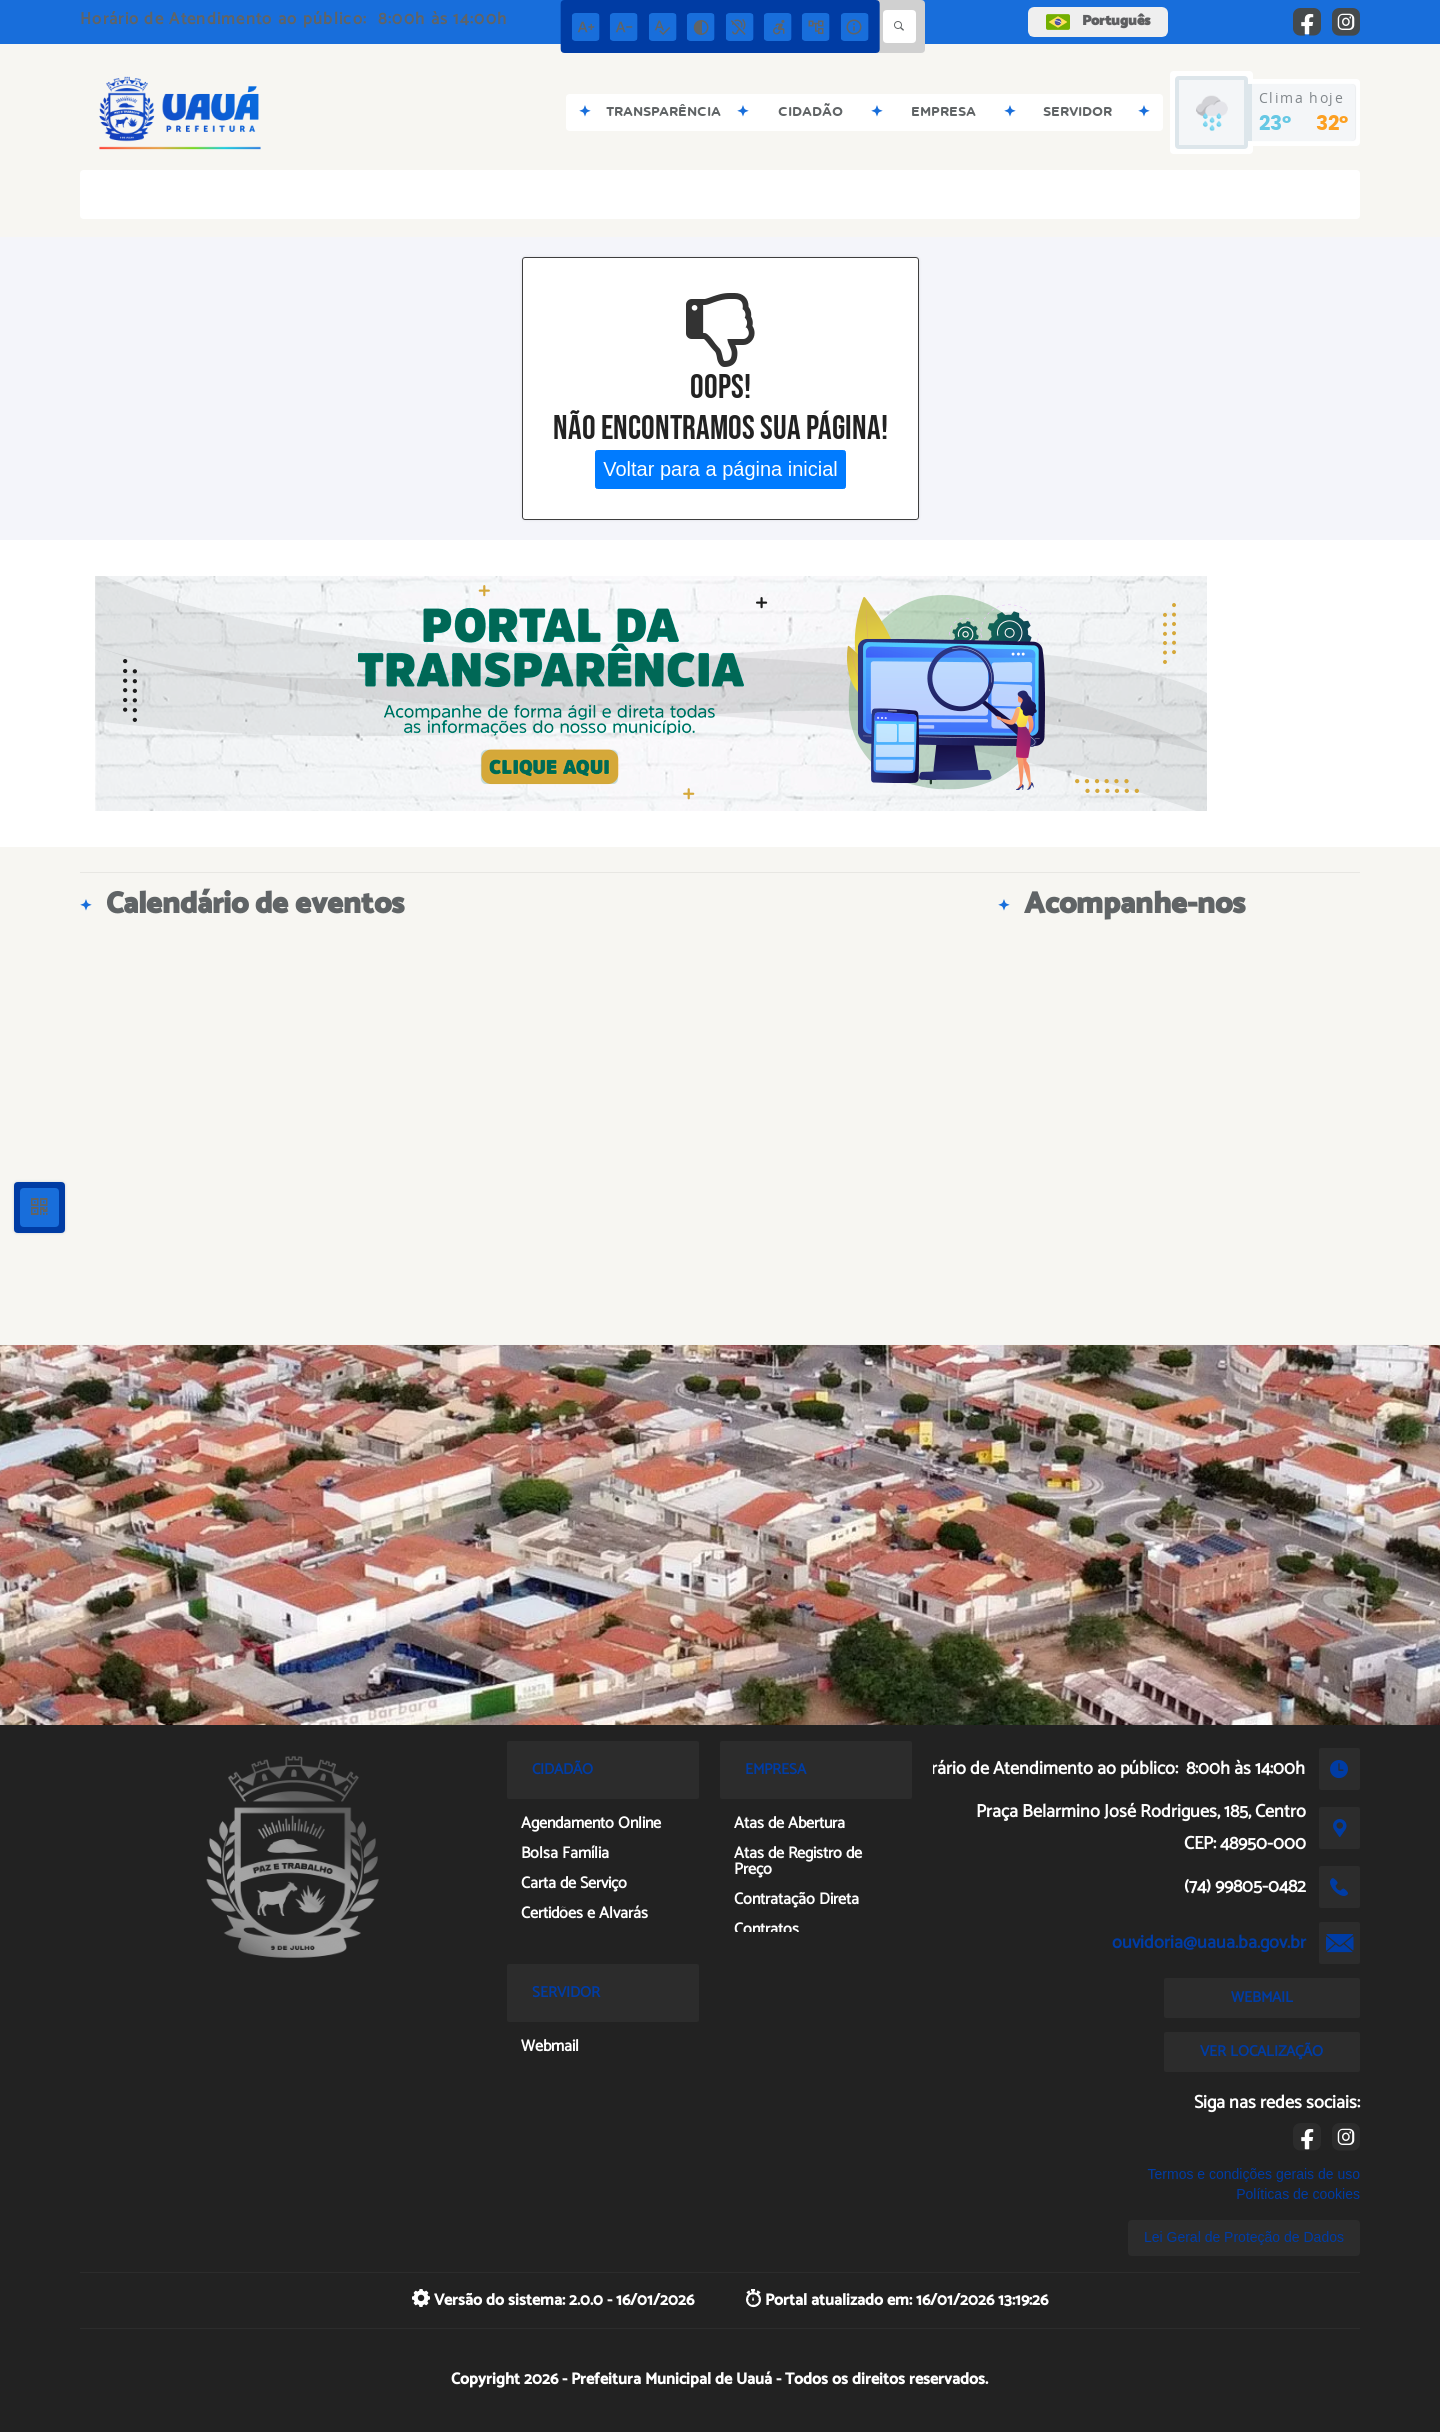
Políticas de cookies (1298, 2194)
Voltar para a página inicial (720, 469)
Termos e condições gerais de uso (1254, 2174)
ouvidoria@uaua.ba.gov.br (1209, 1943)
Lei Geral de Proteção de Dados (1244, 2237)
